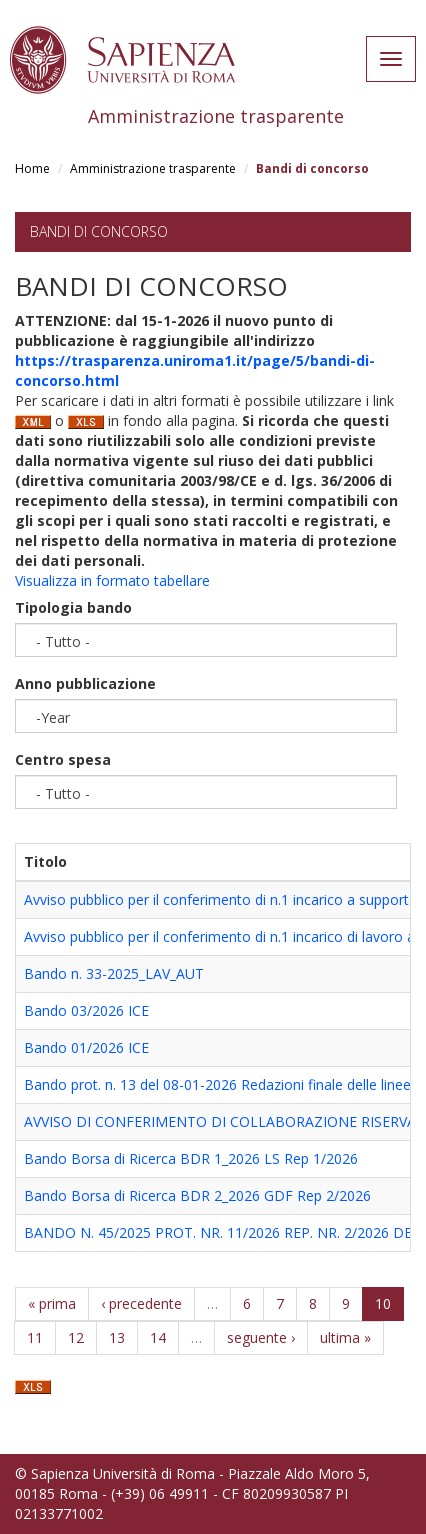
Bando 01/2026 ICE (86, 1047)
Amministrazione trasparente (153, 168)
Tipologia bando (73, 607)
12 (76, 1337)
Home (32, 168)
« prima (52, 1303)
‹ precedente (141, 1303)
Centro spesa (63, 759)
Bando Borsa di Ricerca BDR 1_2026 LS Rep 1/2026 (191, 1158)
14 (158, 1337)
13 (117, 1337)
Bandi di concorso (99, 231)
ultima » (345, 1337)
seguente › (261, 1337)
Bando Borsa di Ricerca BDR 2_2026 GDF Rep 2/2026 (197, 1195)
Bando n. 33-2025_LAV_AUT (114, 973)
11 (35, 1337)
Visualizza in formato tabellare (112, 580)
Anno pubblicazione (85, 683)
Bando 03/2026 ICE (86, 1010)
